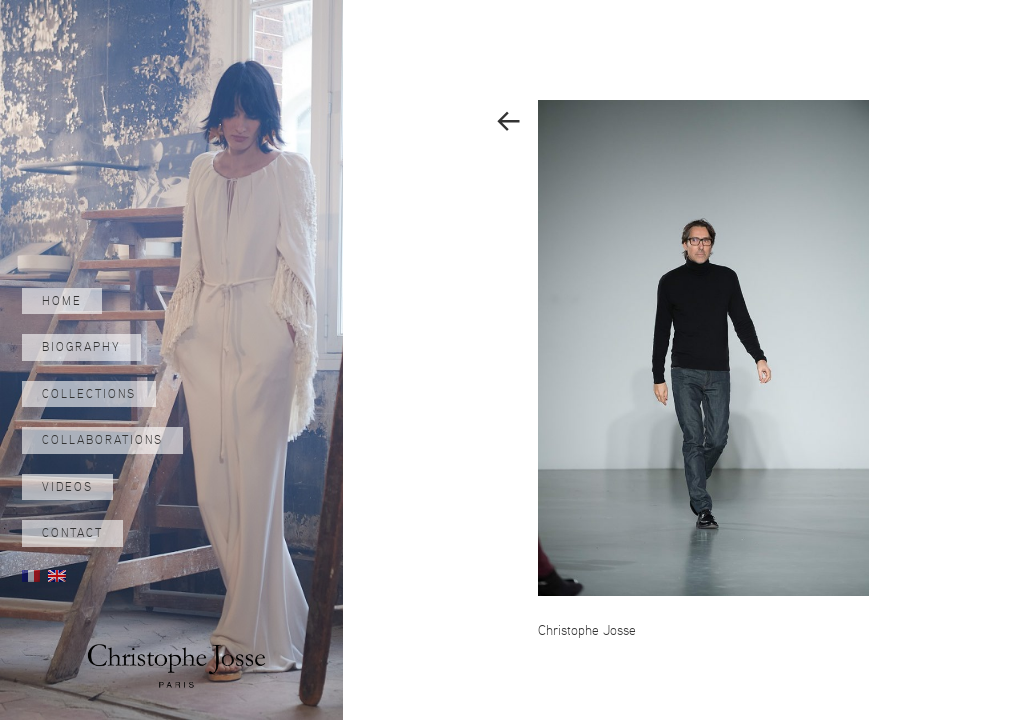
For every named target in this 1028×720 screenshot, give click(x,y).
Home (62, 301)
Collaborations (102, 440)
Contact (72, 533)
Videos (67, 487)
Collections (89, 394)
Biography (81, 347)
